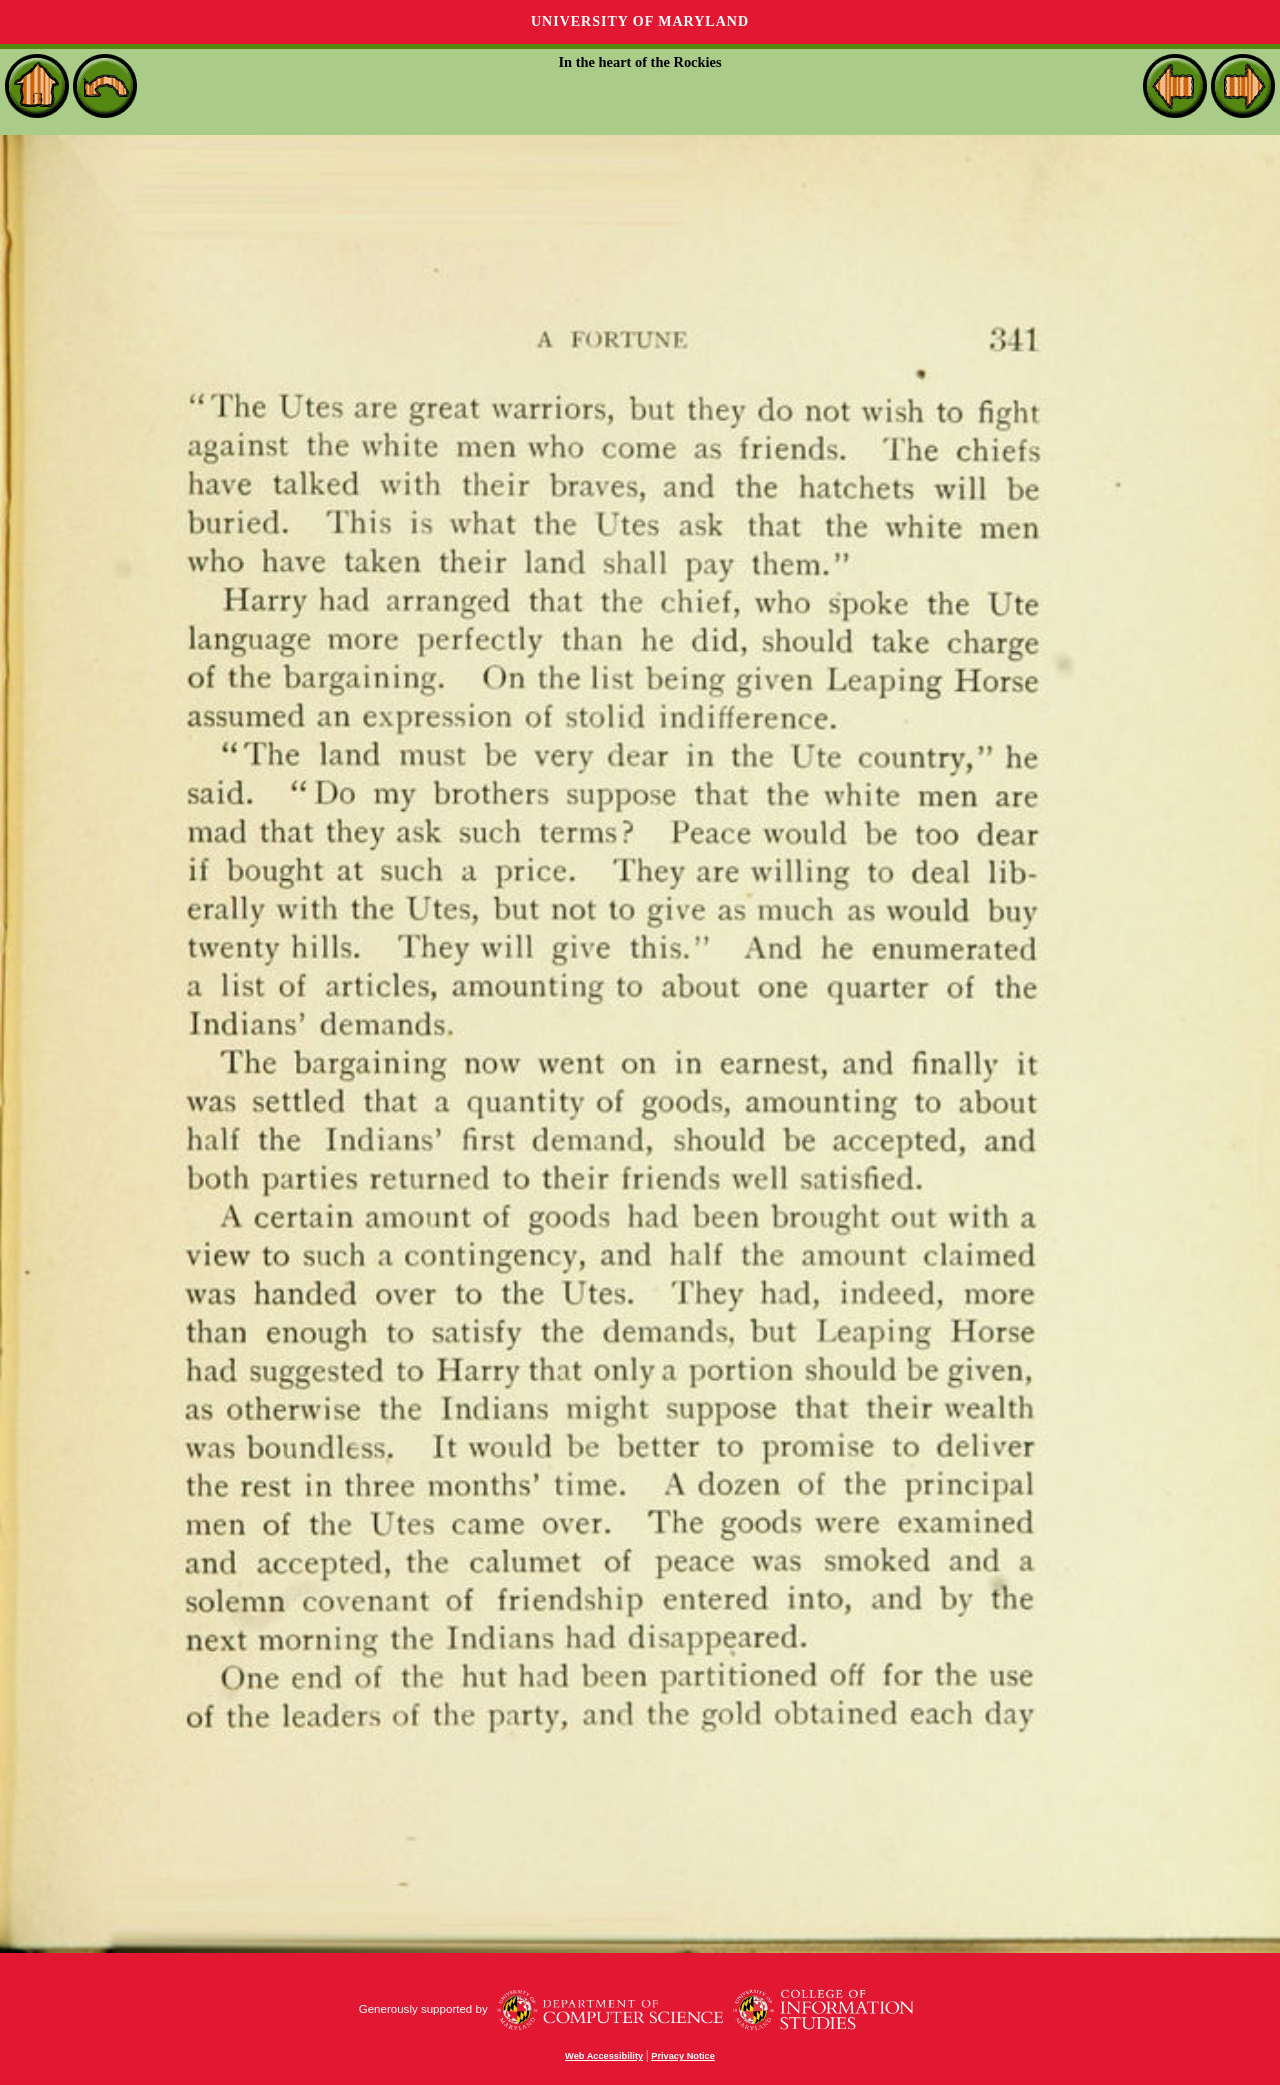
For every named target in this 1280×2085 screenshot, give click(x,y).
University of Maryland (640, 21)
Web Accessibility (604, 2056)
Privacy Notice (683, 2056)
